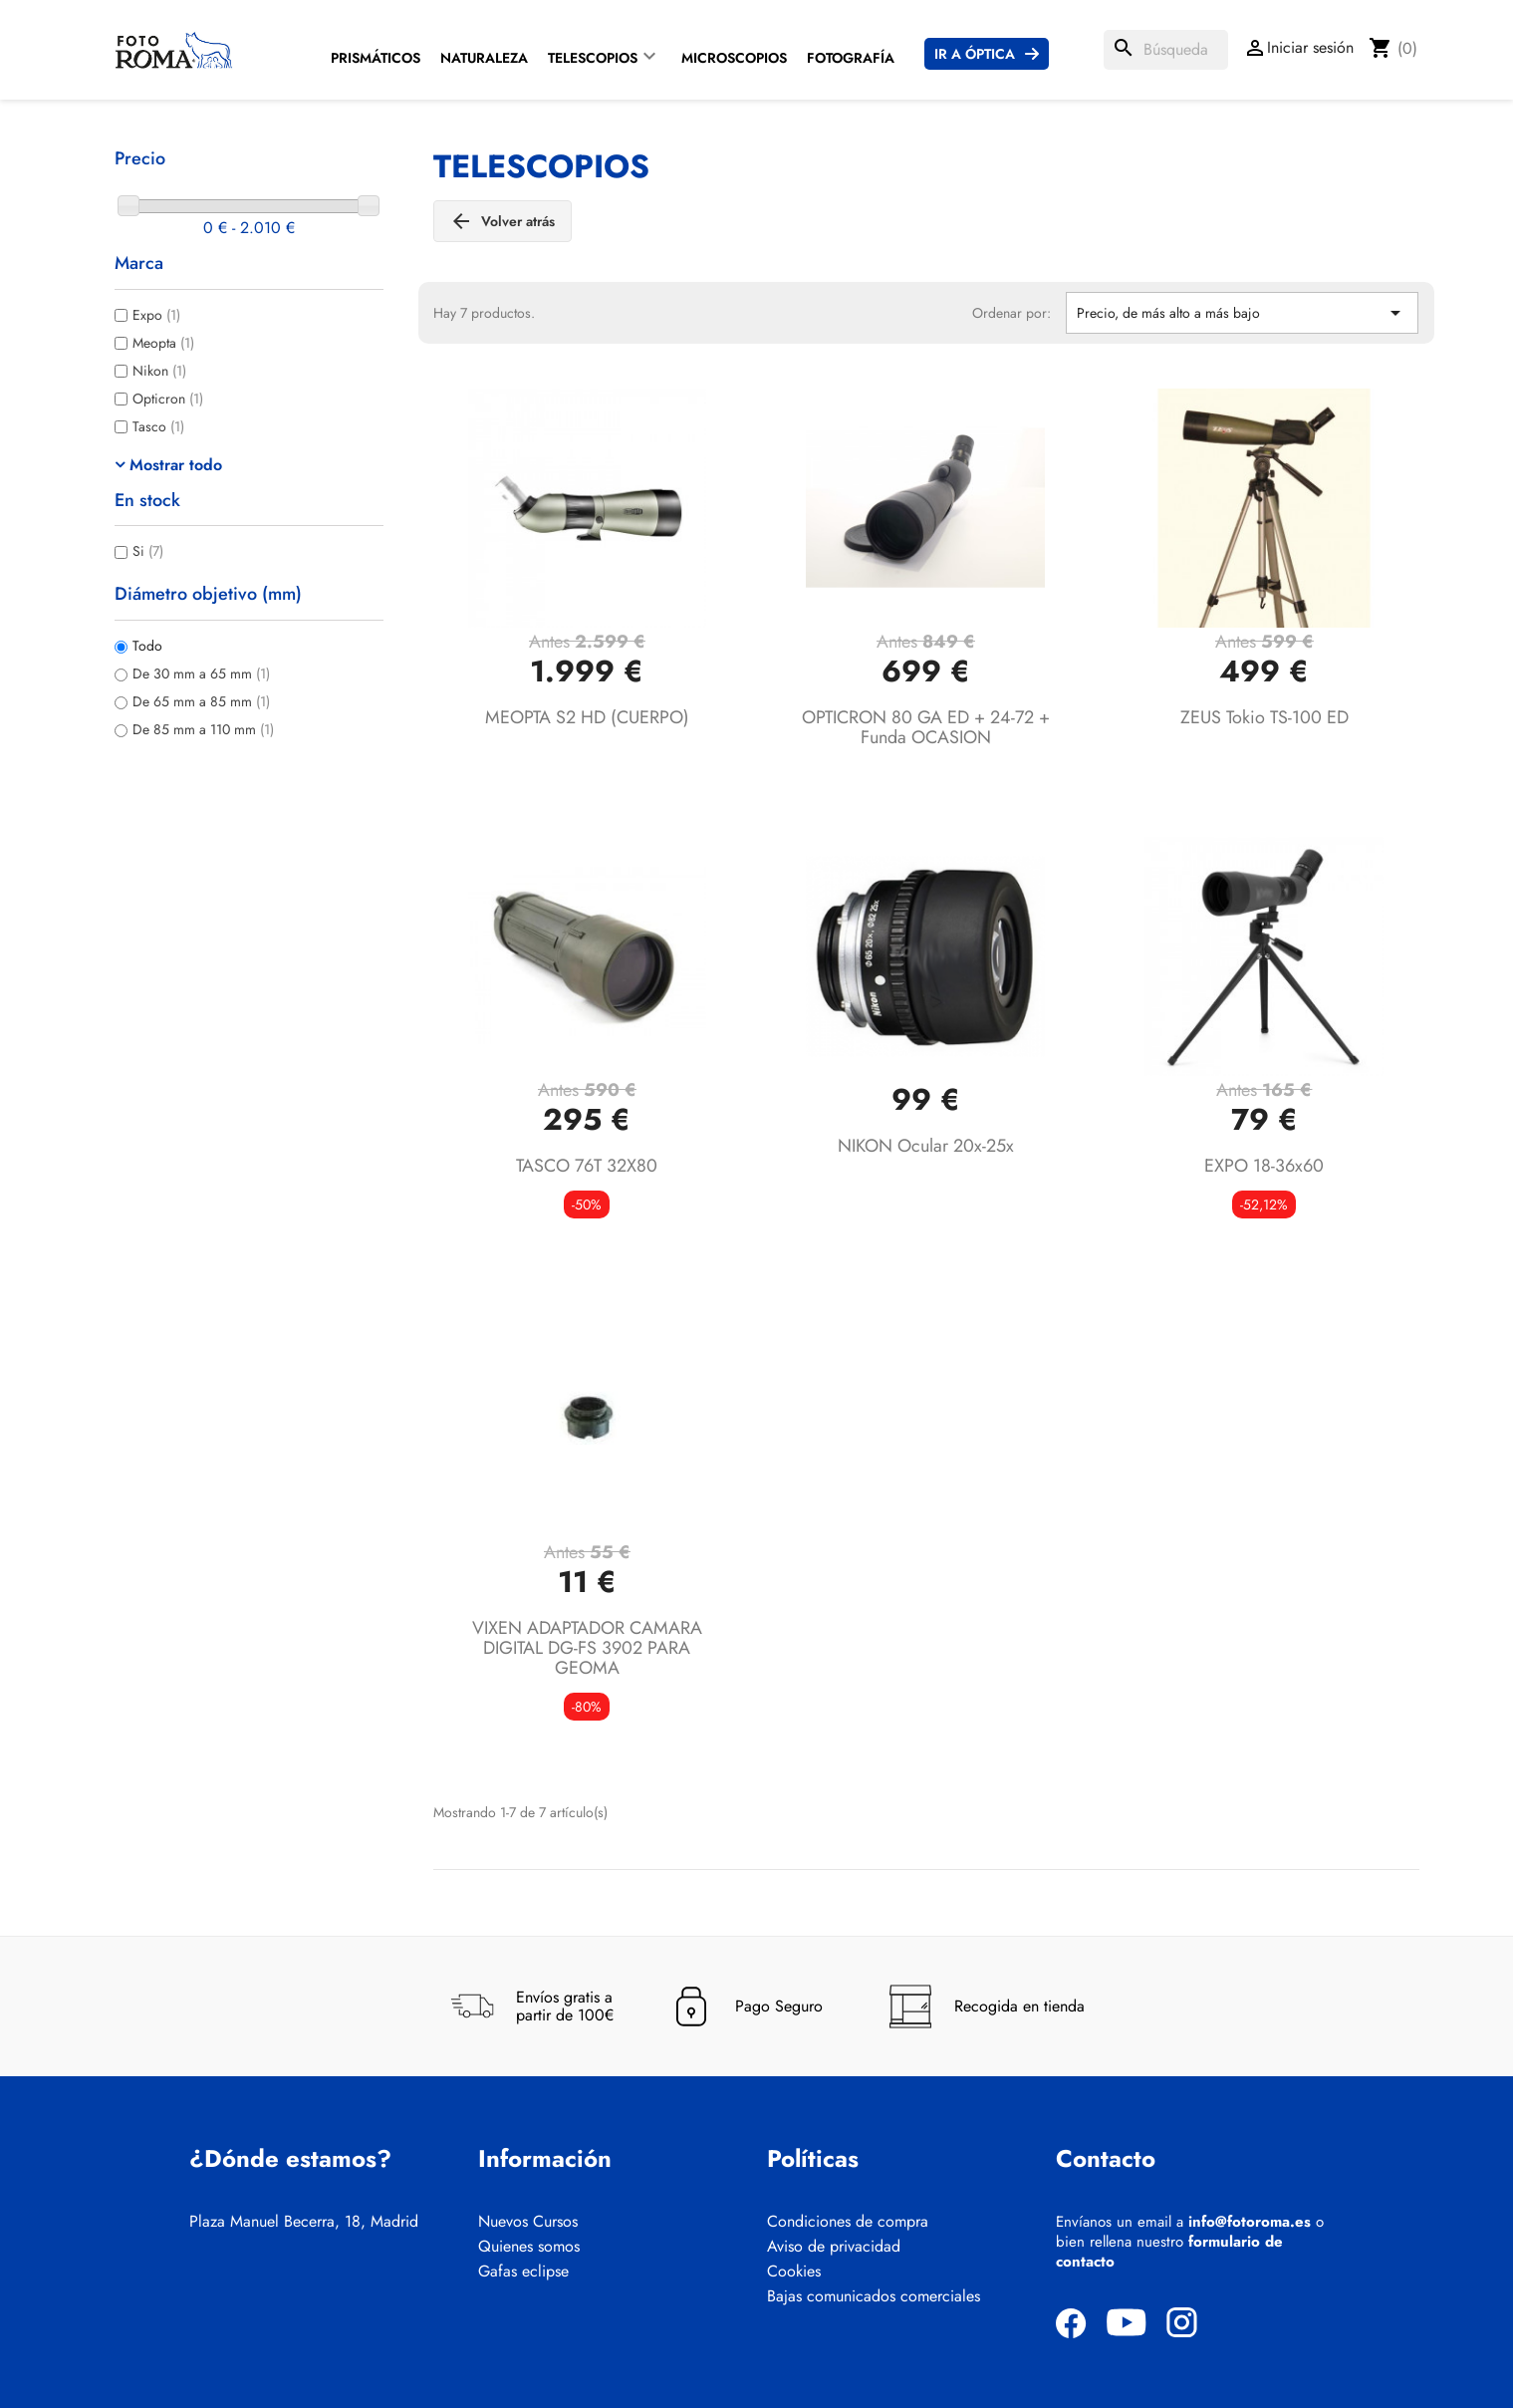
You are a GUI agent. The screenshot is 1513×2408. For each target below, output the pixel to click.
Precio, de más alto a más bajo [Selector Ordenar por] (1242, 313)
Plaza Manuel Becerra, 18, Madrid (303, 2222)
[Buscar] (1166, 50)
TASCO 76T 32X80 (586, 1166)
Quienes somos (529, 2247)
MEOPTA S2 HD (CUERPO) (587, 717)
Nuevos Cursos (528, 2222)
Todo (147, 646)
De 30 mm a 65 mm (201, 673)
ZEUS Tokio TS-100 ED (1264, 717)
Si (147, 551)
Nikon (159, 371)
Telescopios (592, 58)
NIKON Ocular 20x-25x (926, 1146)
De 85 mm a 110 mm (203, 729)
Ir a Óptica (974, 54)
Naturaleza (484, 58)
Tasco (158, 426)
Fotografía (850, 58)
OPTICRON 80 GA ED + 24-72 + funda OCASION (926, 727)
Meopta (163, 343)
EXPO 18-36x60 (1264, 1166)
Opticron (167, 398)
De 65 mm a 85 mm (201, 701)
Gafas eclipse (523, 2271)
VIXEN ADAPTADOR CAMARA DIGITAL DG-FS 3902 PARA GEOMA (587, 1648)
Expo (156, 315)
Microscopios (734, 58)
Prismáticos (375, 58)
